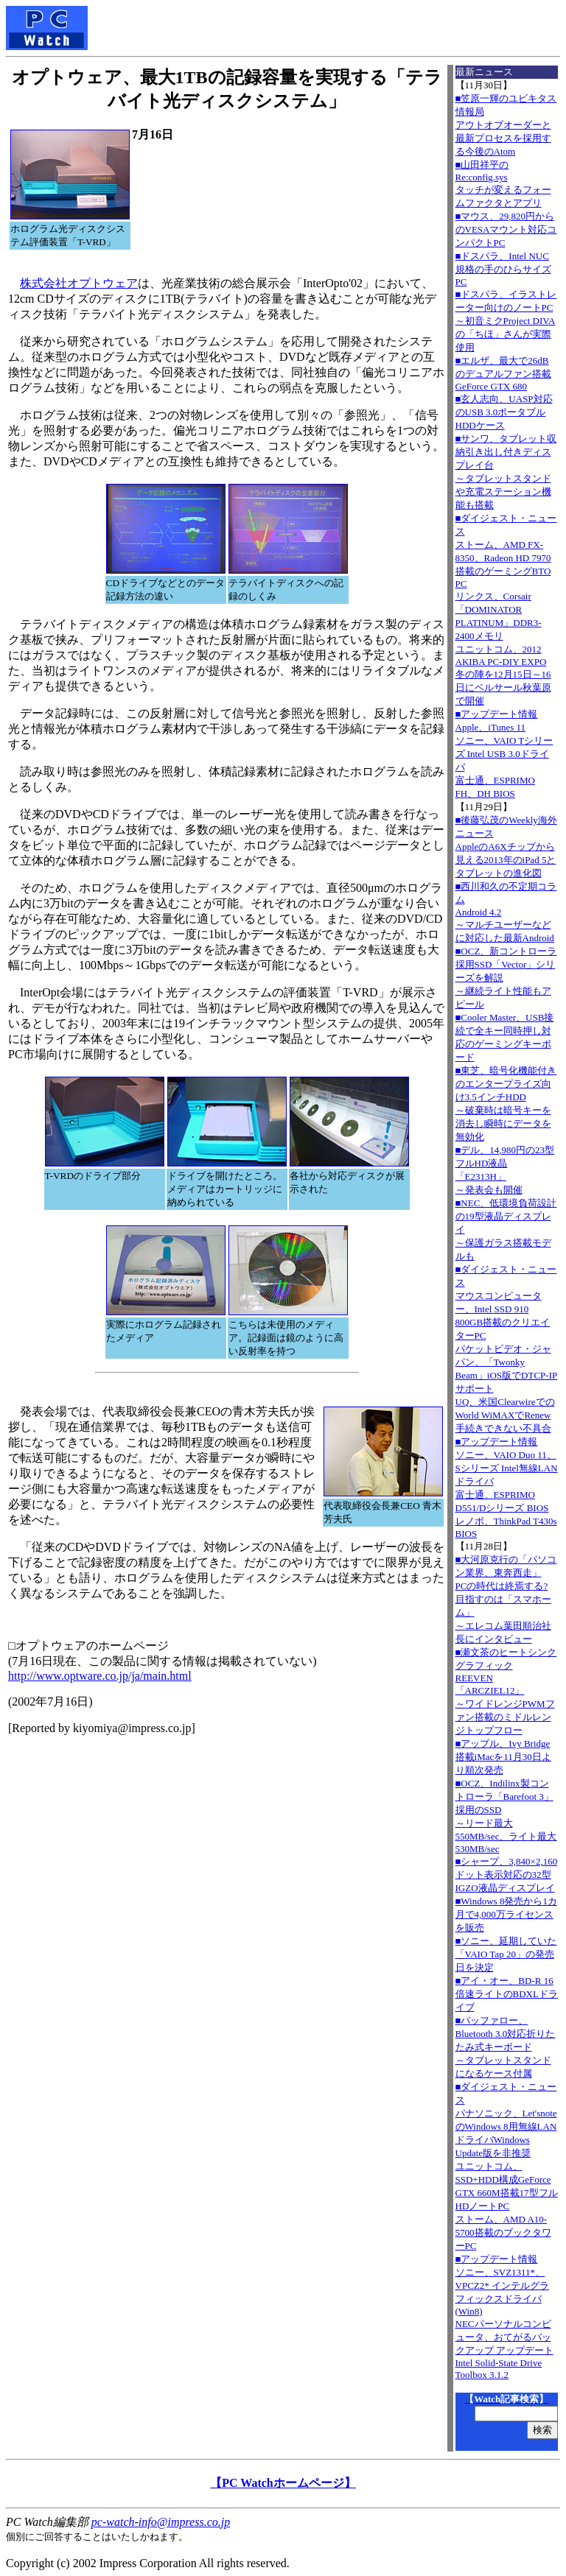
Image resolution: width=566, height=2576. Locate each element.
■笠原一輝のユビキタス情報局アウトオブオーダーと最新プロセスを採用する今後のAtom (506, 125)
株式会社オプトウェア (79, 283)
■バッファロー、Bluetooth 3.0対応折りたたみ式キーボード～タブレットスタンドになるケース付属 (505, 2047)
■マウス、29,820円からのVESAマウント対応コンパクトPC (506, 229)
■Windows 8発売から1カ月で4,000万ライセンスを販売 (506, 1914)
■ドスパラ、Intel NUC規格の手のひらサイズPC (503, 268)
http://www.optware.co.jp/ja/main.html (100, 1675)
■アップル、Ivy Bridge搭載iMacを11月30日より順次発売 (503, 1757)
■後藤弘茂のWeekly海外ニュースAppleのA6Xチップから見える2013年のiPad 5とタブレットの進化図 (506, 846)
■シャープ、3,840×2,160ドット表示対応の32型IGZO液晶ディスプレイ (506, 1874)
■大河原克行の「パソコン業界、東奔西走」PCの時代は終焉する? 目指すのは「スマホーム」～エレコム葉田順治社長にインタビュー (506, 1599)
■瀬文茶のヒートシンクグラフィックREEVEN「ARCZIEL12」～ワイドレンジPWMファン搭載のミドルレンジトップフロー (506, 1691)
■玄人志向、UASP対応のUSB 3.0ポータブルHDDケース (504, 412)
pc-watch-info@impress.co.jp (160, 2522)
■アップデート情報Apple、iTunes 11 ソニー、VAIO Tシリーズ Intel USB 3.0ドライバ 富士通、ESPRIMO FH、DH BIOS (504, 753)
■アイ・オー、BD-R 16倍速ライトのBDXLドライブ (506, 1994)
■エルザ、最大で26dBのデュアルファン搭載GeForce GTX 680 (503, 373)
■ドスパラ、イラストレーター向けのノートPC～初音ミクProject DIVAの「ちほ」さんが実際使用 (506, 321)
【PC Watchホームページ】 (282, 2483)
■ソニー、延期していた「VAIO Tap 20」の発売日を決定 (506, 1954)
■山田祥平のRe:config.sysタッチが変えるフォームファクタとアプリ (503, 183)
